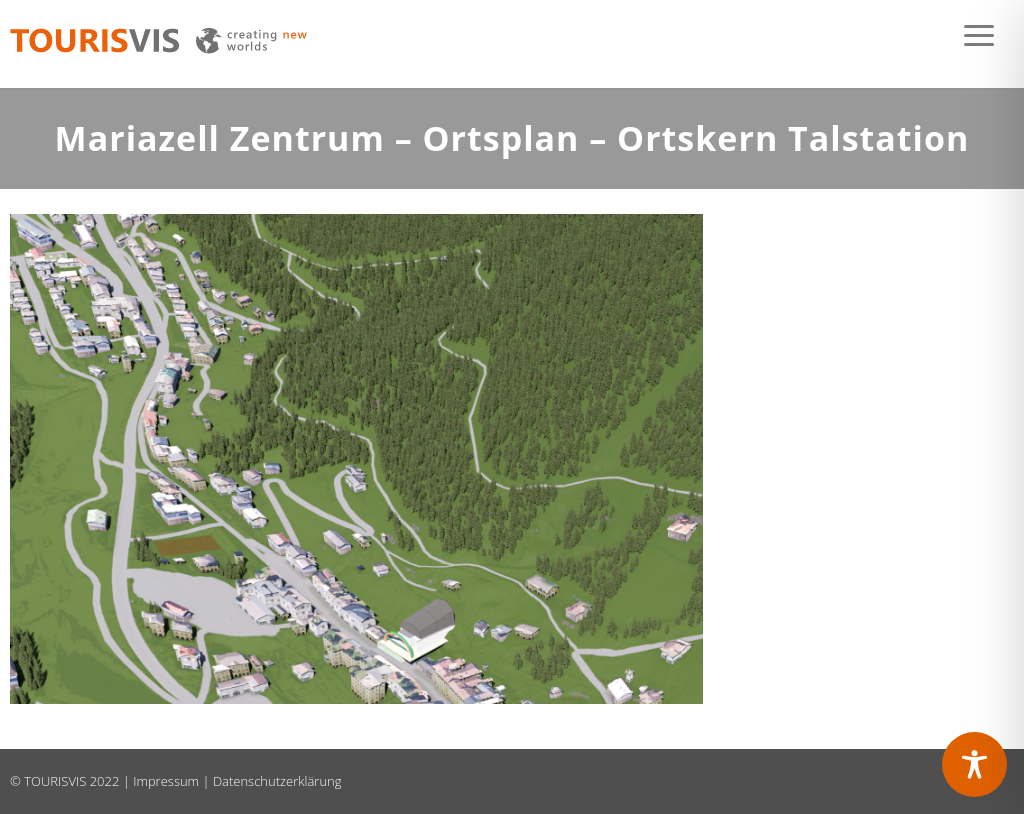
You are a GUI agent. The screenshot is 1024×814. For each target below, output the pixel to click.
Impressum (166, 781)
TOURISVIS (55, 781)
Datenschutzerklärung (277, 781)
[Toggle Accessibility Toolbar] (974, 764)
